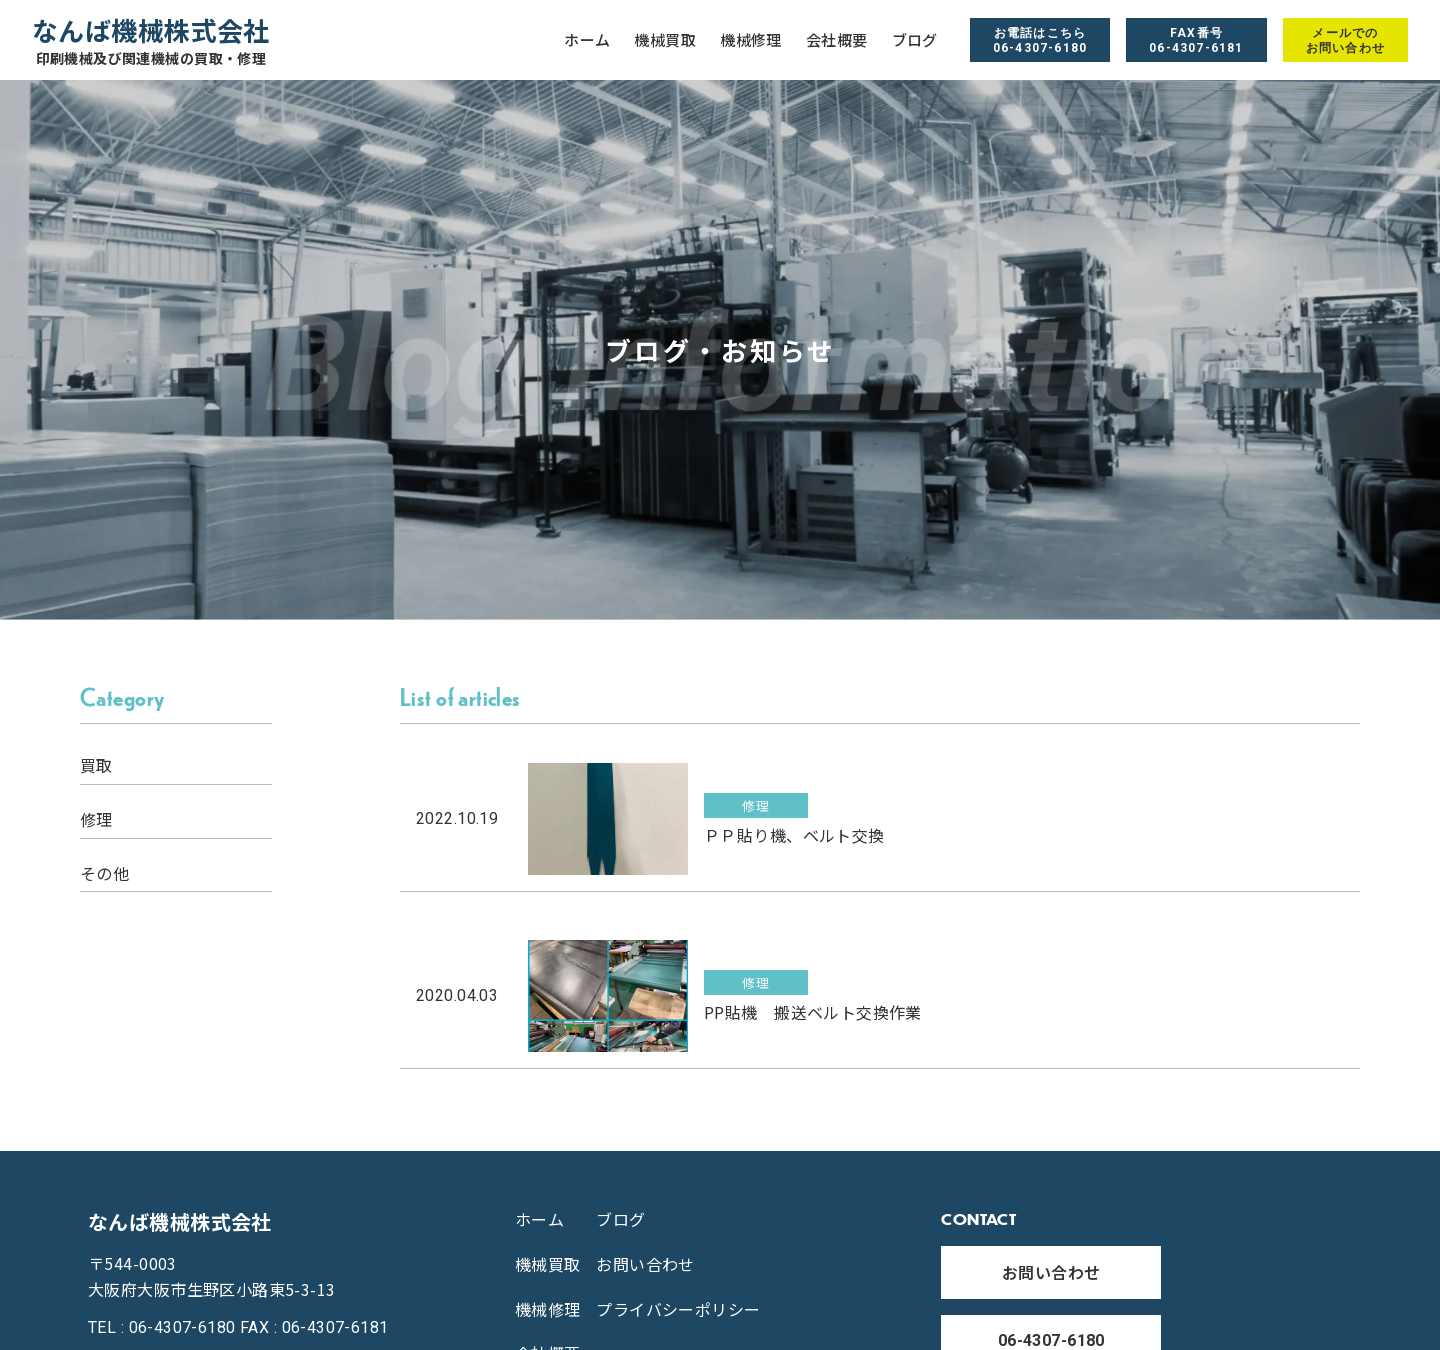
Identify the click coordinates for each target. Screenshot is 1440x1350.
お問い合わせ (645, 1264)
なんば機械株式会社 (151, 40)
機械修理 (751, 40)
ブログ (915, 40)
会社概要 (837, 40)
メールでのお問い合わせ (1345, 40)
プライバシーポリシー (678, 1309)
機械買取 (665, 40)
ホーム (587, 40)
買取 (96, 765)
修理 (96, 819)
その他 (104, 873)
